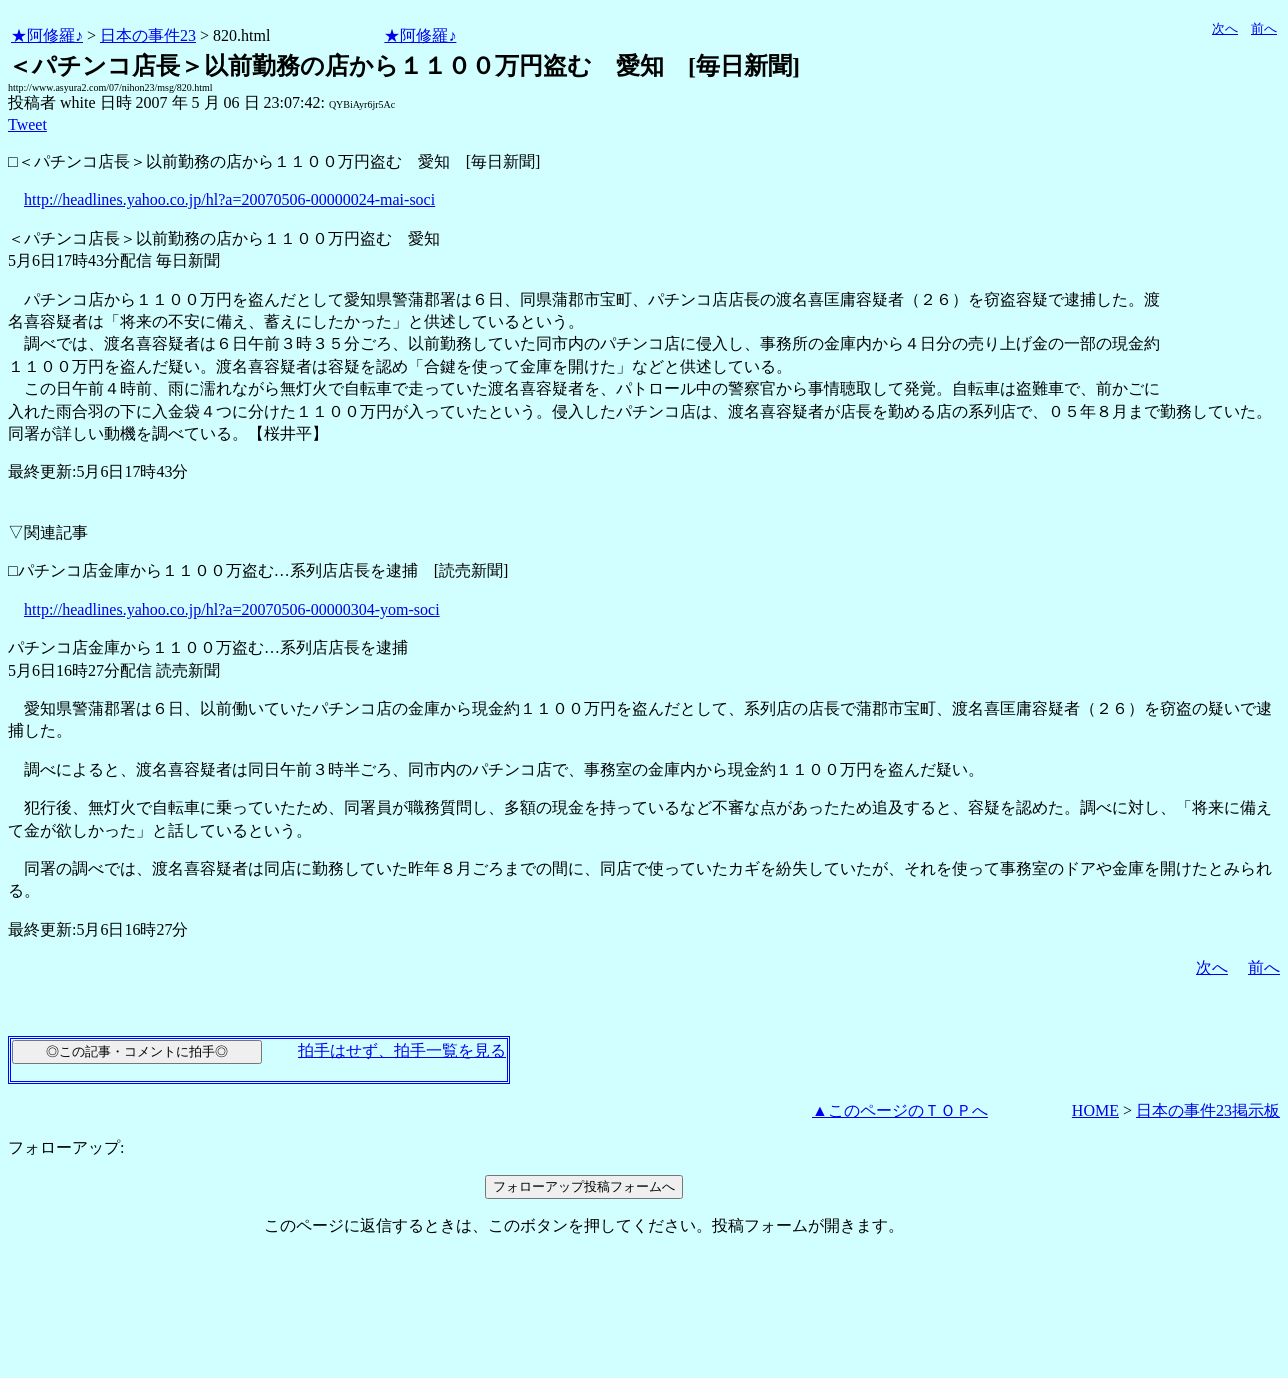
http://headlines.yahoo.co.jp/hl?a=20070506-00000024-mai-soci (229, 199)
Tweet (27, 124)
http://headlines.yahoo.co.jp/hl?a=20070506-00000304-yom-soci (232, 609)
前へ (1264, 28)
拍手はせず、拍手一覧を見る (402, 1050)
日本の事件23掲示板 (1208, 1110)
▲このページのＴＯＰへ (900, 1110)
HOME (1095, 1110)
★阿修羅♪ (47, 35)
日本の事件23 (148, 35)
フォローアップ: (66, 1147)
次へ (1225, 28)
